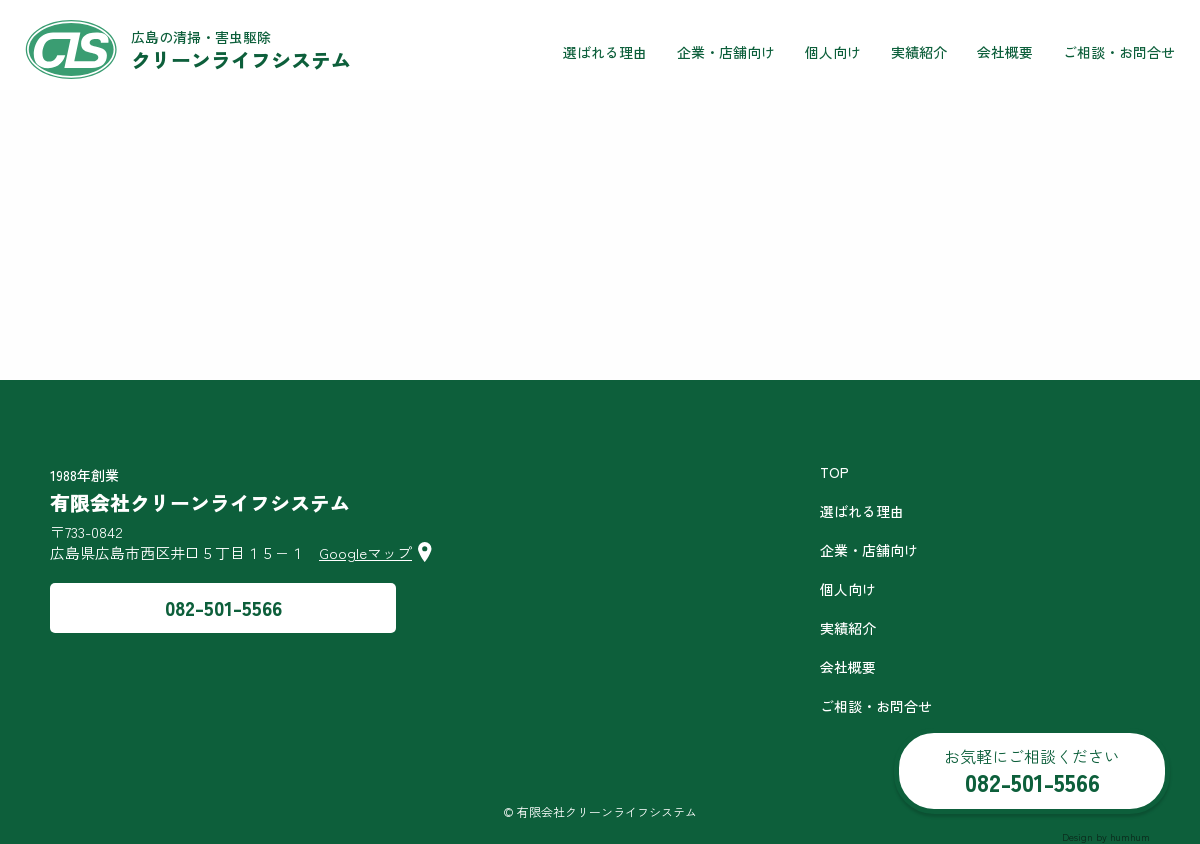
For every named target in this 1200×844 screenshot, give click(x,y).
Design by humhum (1106, 836)
